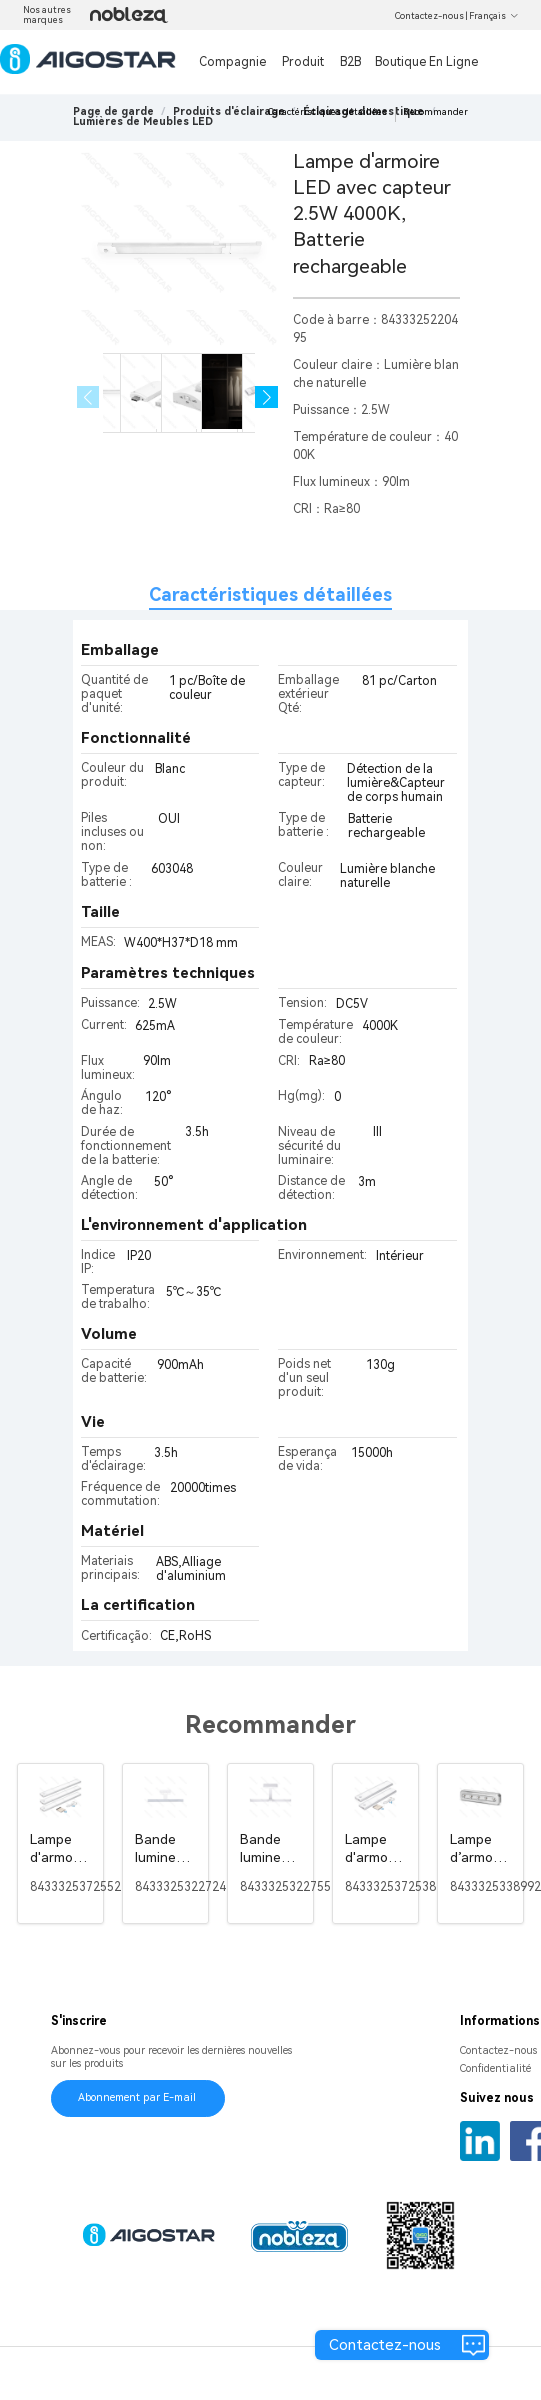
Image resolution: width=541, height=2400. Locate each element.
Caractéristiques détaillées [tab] (270, 594)
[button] (266, 397)
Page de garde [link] (113, 111)
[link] (229, 111)
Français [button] (494, 16)
